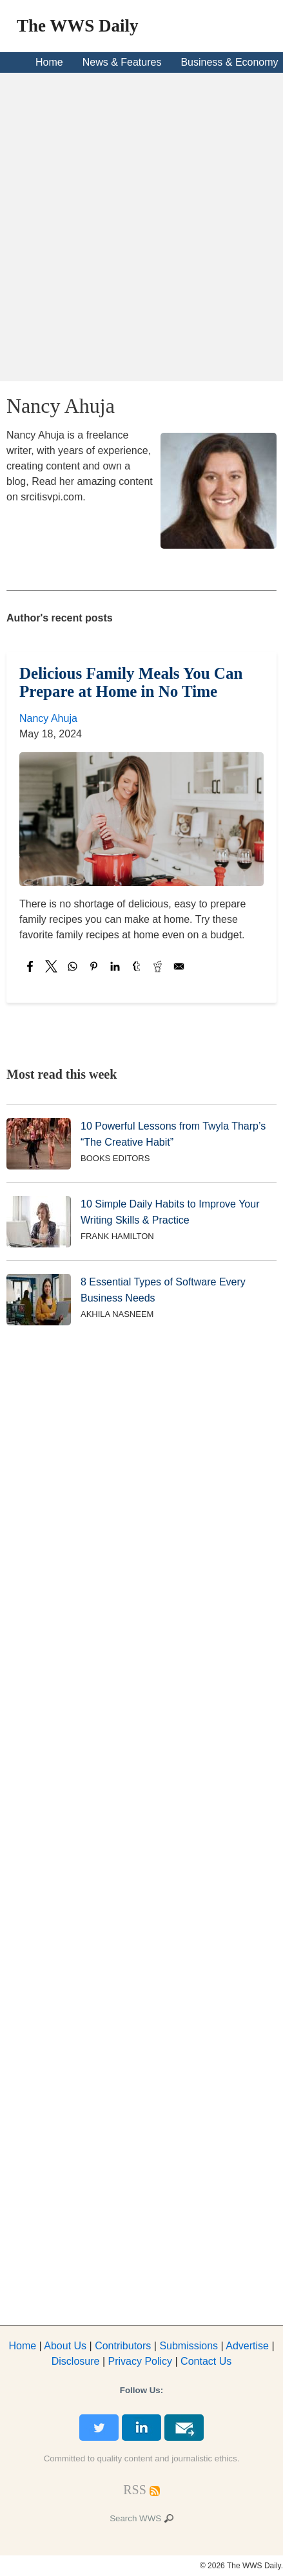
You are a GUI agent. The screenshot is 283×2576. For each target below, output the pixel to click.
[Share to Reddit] (158, 966)
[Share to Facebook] (30, 966)
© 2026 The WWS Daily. (241, 2565)
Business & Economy (229, 62)
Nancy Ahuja (48, 718)
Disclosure (76, 2361)
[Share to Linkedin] (115, 966)
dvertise (247, 2345)
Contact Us (206, 2361)
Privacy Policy (140, 2361)
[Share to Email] (179, 966)
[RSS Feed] (134, 2490)
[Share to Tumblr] (136, 966)
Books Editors (115, 1158)
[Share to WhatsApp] (72, 966)
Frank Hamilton (117, 1236)
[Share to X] (51, 966)
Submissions (188, 2345)
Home (49, 62)
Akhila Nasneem (117, 1314)
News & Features (122, 62)
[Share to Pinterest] (94, 966)
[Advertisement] (141, 227)
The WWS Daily (78, 25)
